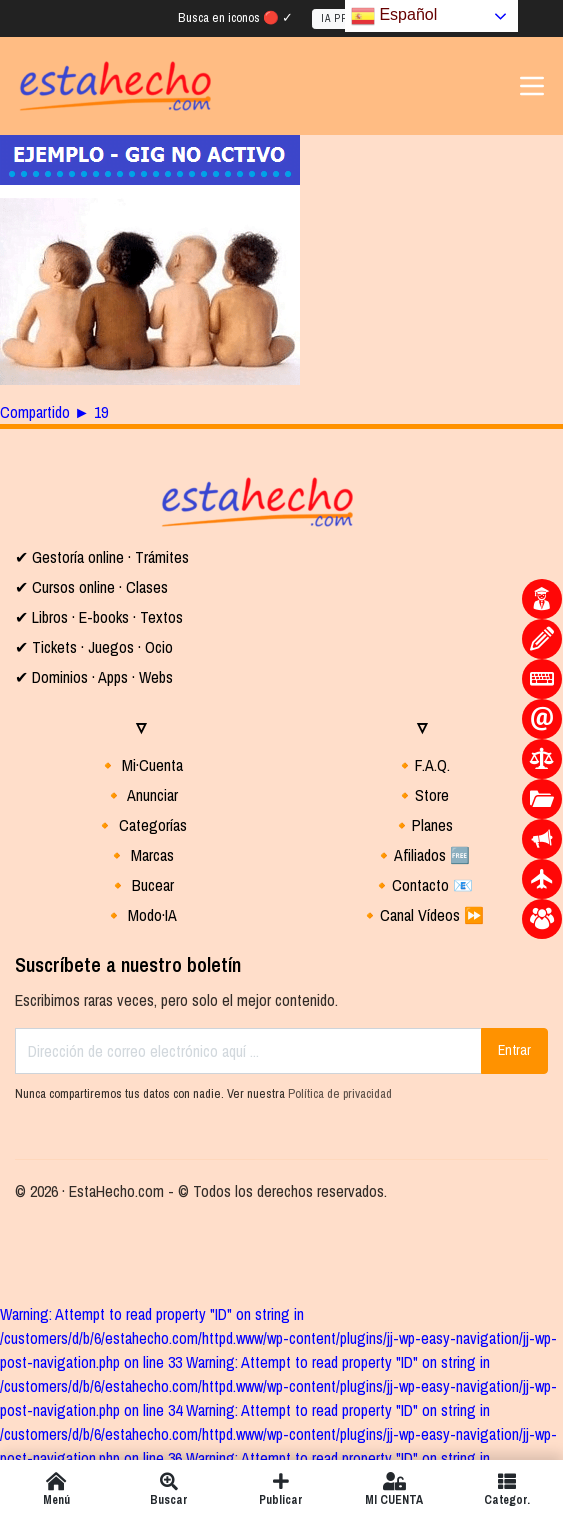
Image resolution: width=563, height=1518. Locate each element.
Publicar (281, 1489)
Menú (56, 1489)
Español (394, 16)
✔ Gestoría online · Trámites (102, 557)
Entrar (514, 1050)
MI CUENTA (394, 1489)
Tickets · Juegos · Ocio (100, 647)
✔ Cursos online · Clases (91, 587)
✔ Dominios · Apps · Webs (94, 677)
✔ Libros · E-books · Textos (99, 617)
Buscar (169, 1489)
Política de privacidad (340, 1093)
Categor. (506, 1489)
